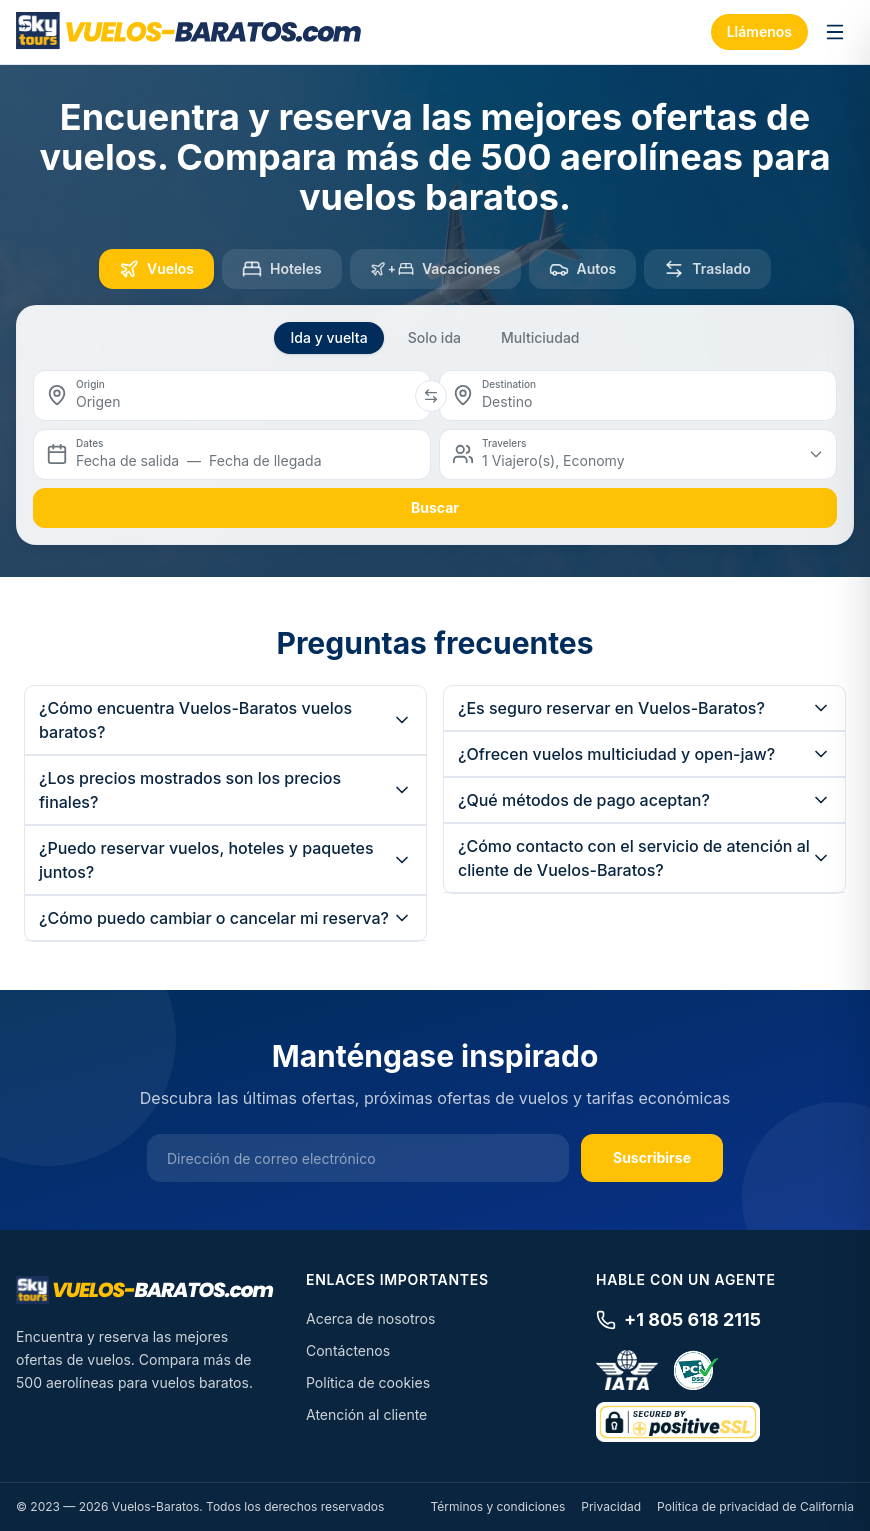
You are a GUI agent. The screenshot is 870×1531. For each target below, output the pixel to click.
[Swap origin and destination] (431, 396)
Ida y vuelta (328, 337)
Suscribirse (652, 1157)
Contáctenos (348, 1350)
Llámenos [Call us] (759, 31)
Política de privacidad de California (755, 1506)
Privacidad (611, 1506)
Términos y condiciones (497, 1506)
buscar (435, 507)
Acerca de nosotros (370, 1318)
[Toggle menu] (835, 32)
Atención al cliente (366, 1414)
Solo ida (434, 337)
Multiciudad (540, 337)
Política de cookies (368, 1382)
